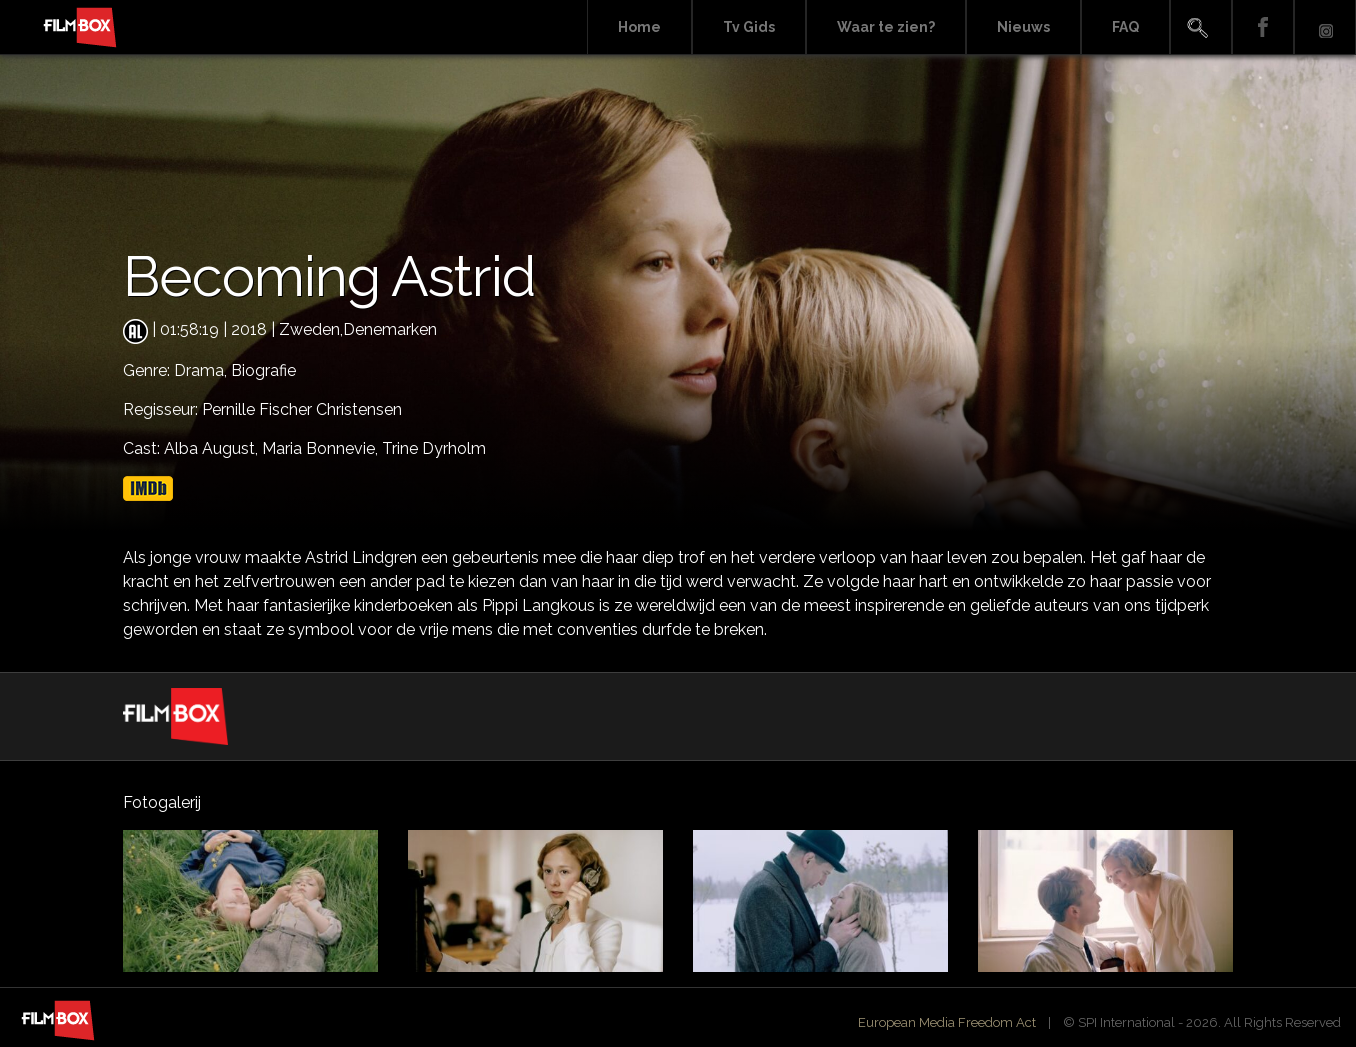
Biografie (263, 370)
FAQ (1125, 27)
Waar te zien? (886, 27)
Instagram (1325, 27)
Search (1201, 27)
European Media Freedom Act (947, 1022)
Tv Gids (749, 27)
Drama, (202, 370)
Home (639, 27)
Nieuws (1023, 27)
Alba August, (213, 448)
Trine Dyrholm (434, 448)
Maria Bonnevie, (322, 448)
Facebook (1263, 27)
